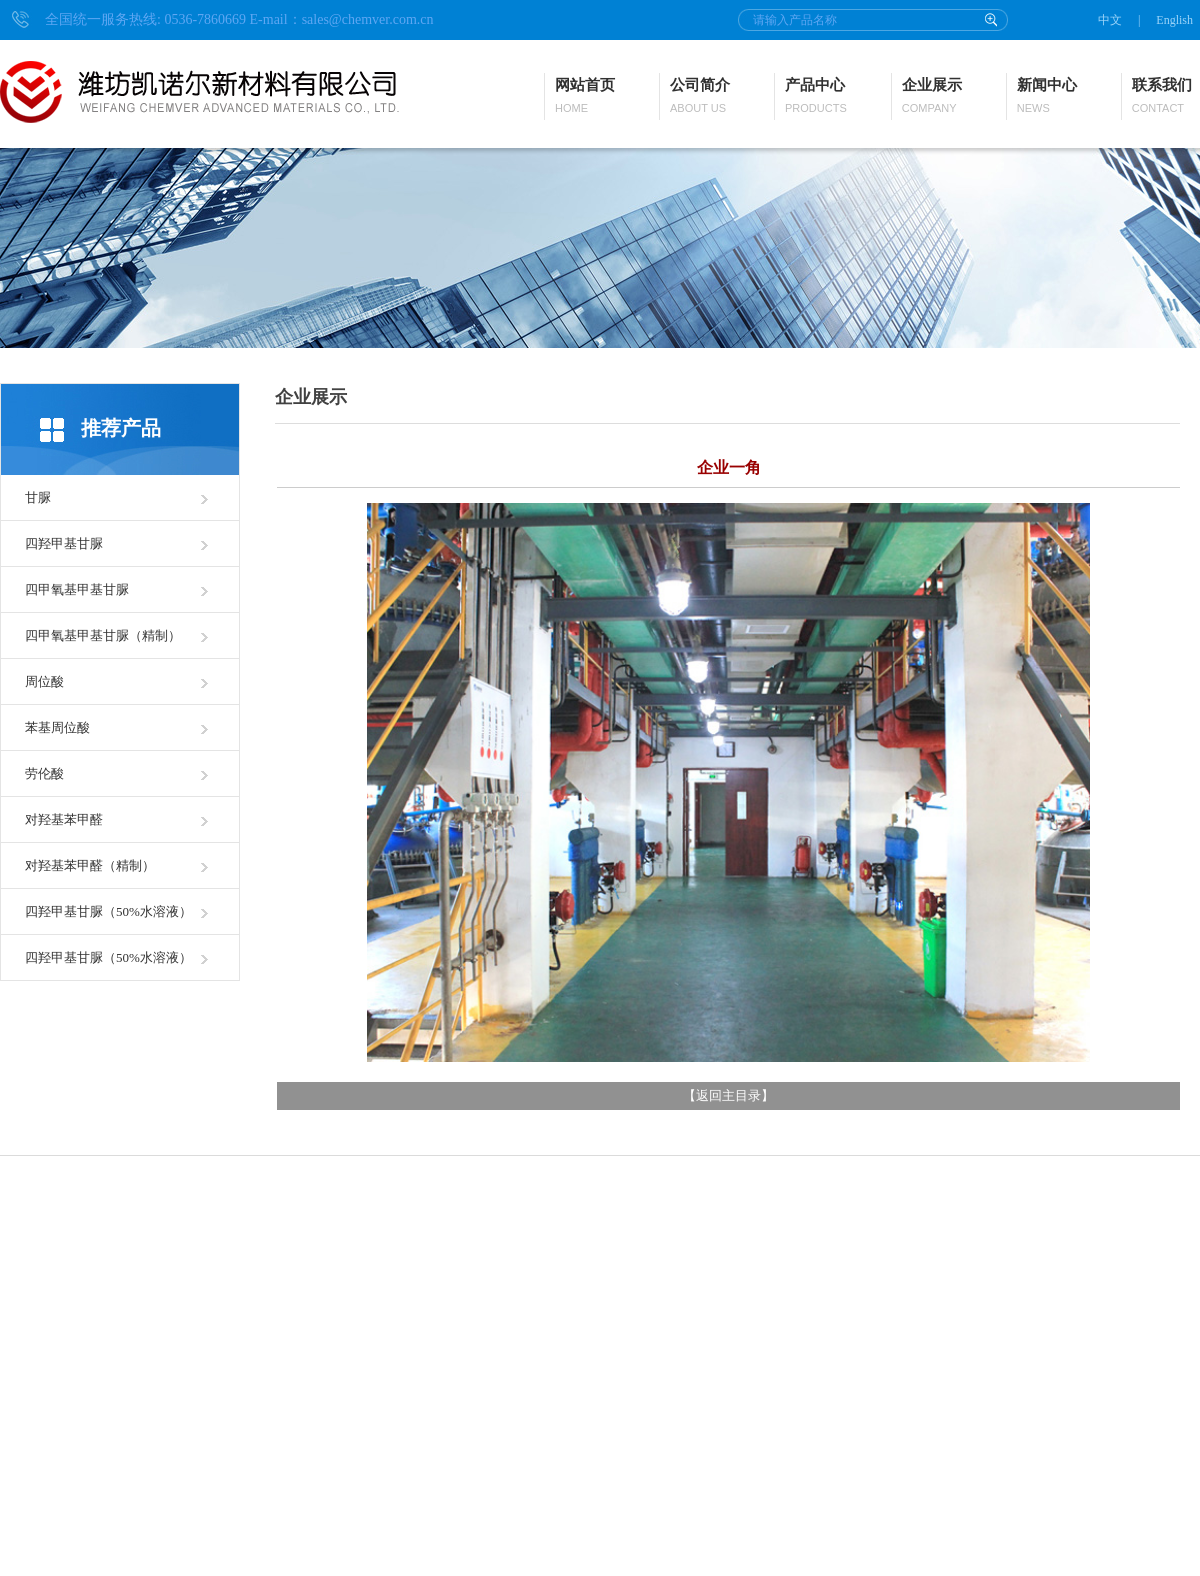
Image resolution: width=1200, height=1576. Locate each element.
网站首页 (585, 97)
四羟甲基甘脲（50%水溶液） (108, 911)
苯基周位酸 (57, 727)
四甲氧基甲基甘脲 (77, 589)
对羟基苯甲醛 (64, 819)
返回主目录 (728, 1095)
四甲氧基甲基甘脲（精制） (103, 635)
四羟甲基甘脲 (64, 543)
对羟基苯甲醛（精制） (90, 865)
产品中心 (816, 97)
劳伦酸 (44, 773)
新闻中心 (1047, 97)
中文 (1110, 20)
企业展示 (932, 97)
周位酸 (44, 681)
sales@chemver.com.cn (368, 19)
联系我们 (1162, 97)
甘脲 (38, 497)
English (1174, 20)
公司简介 (700, 97)
